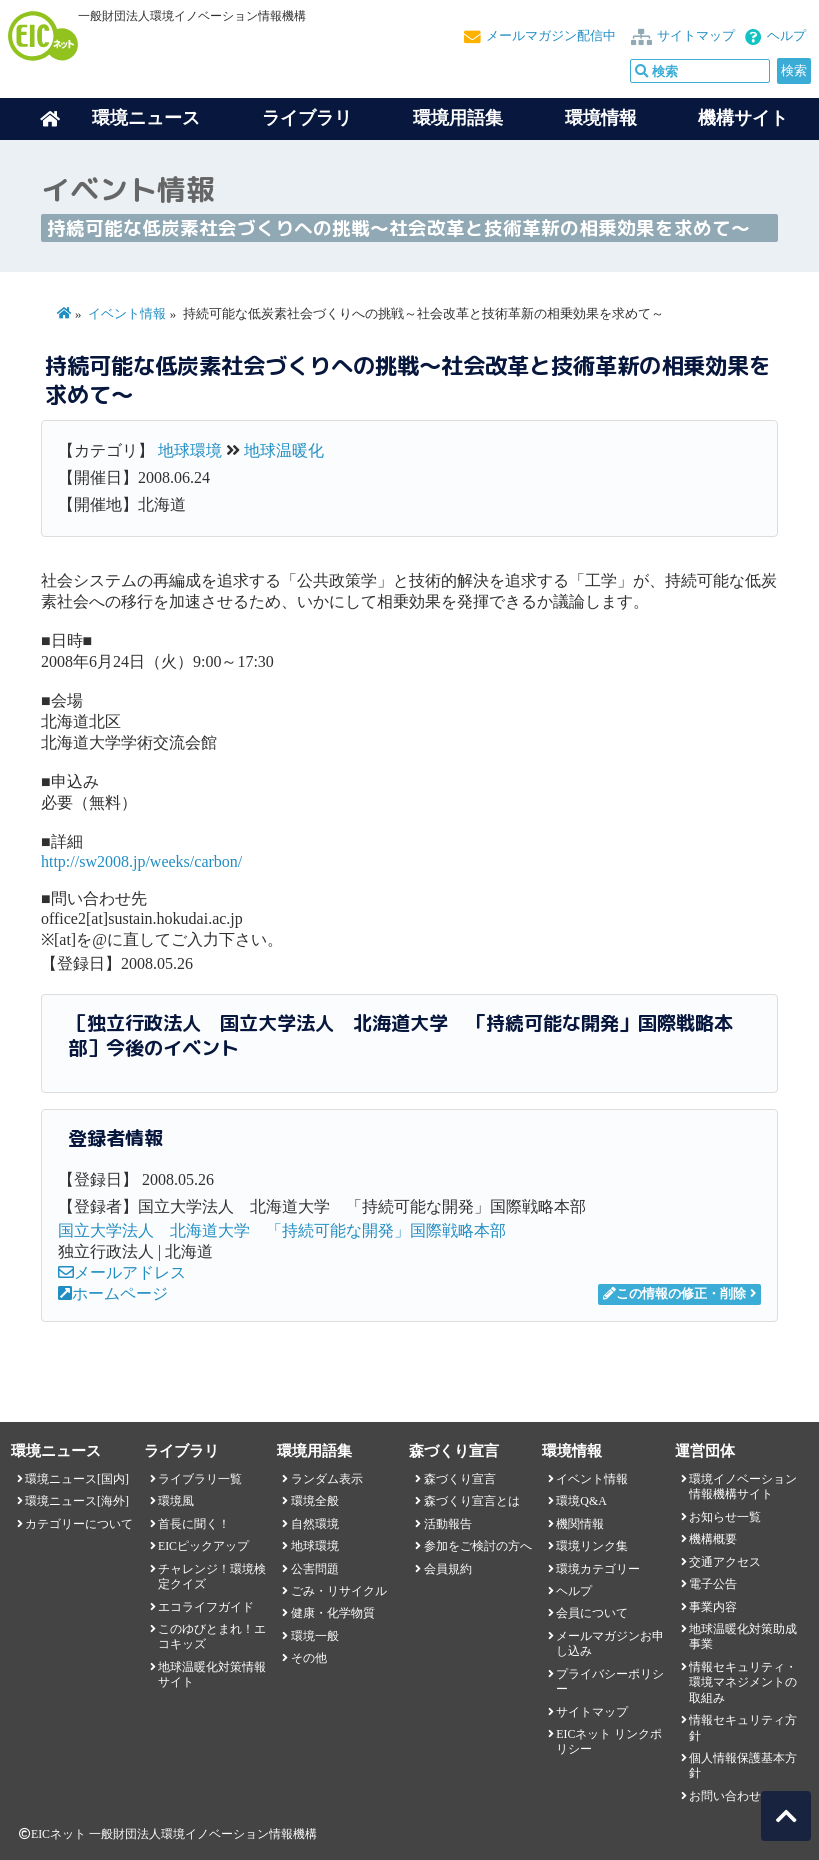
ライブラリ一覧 (200, 1479)
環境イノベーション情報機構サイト (743, 1486)
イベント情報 (127, 314)
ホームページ (113, 1293)
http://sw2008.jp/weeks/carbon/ (141, 861)
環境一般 (315, 1636)
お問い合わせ (725, 1796)
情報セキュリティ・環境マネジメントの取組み (743, 1682)
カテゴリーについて (79, 1524)
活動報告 (448, 1524)
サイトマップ (696, 36)
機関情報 (580, 1524)
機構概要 (713, 1539)
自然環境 (315, 1524)
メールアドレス (122, 1272)
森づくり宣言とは (472, 1501)
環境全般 (315, 1501)
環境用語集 (458, 118)
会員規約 (448, 1569)
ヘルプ (786, 36)
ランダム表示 (327, 1479)
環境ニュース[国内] (77, 1479)
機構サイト (743, 118)
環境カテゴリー (598, 1569)
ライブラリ (307, 118)
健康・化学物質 (333, 1613)
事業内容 (713, 1607)
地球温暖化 (284, 450)
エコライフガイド (206, 1607)
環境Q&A (581, 1501)
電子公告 (713, 1584)
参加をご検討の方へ (478, 1546)
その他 (309, 1658)
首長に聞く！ (194, 1524)
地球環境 (190, 450)
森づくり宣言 (460, 1479)
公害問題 (315, 1569)
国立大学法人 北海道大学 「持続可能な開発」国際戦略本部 (282, 1230)
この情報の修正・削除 (674, 1294)
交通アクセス (725, 1562)
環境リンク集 (592, 1546)
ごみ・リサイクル (339, 1591)
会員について (592, 1613)
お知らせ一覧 (725, 1517)
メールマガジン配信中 (551, 36)
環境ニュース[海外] (77, 1501)
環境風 (176, 1501)
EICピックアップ (203, 1546)
